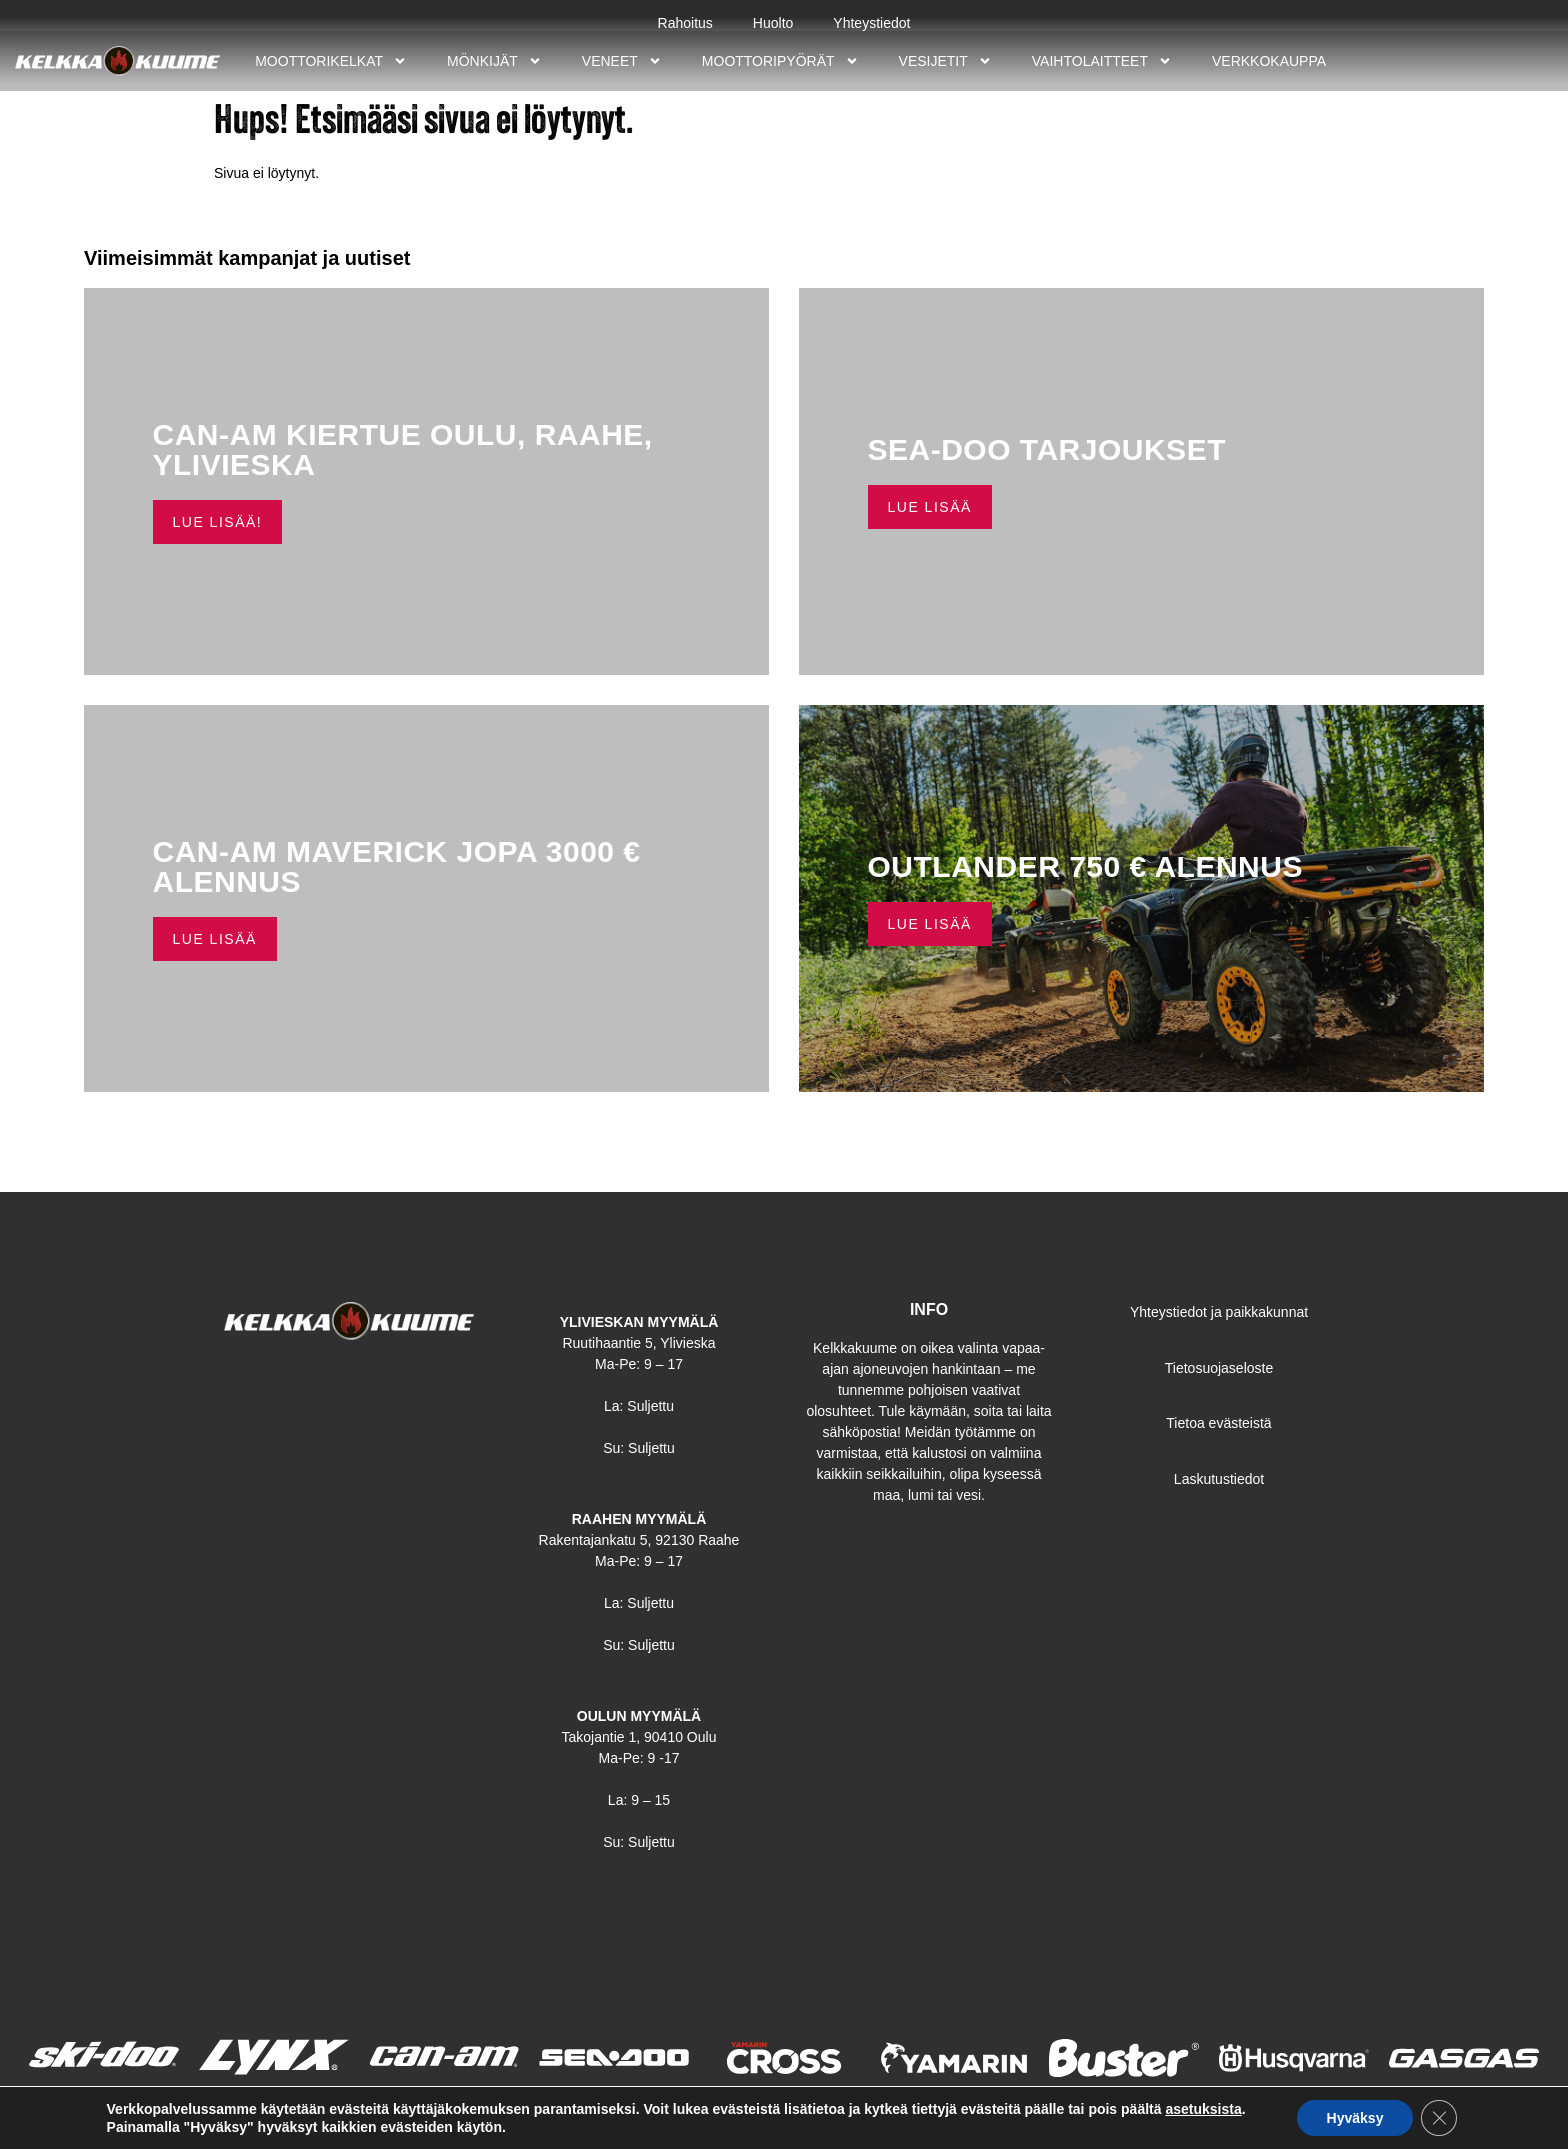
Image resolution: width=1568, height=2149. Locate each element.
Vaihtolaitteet (1102, 61)
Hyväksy (1355, 2118)
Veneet (622, 61)
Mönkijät (494, 61)
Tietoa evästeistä (1218, 1423)
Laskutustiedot (1219, 1479)
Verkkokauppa (1269, 61)
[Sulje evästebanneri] (1439, 2118)
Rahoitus (685, 23)
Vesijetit (945, 61)
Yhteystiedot (871, 23)
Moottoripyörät (780, 61)
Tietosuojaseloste (1219, 1368)
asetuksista (1203, 2109)
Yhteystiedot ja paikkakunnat (1219, 1312)
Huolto (773, 23)
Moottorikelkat (331, 61)
